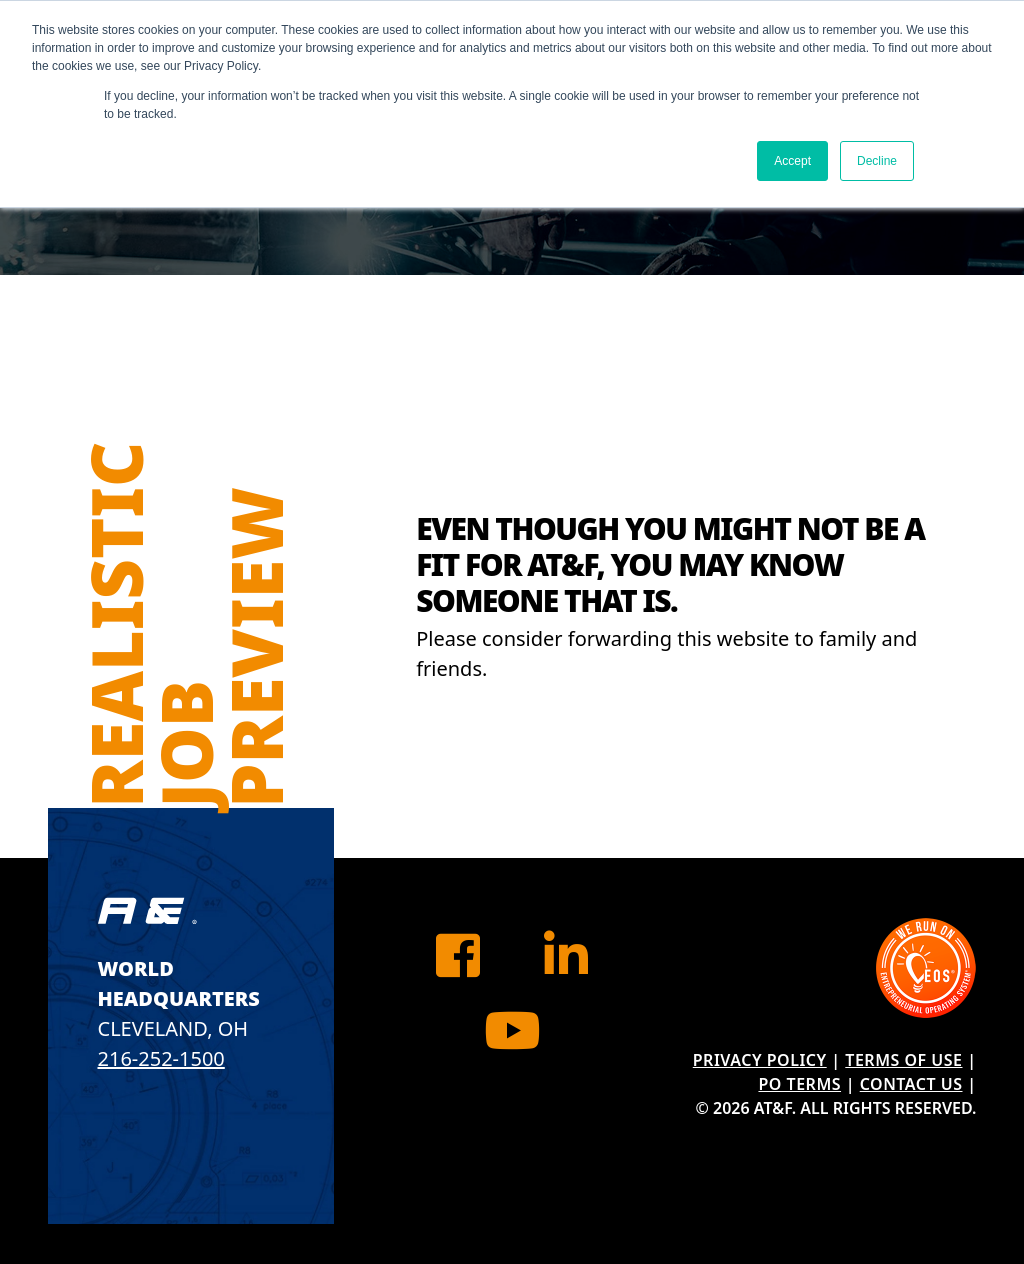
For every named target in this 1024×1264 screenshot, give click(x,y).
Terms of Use (903, 1060)
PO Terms (799, 1084)
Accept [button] (792, 161)
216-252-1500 (161, 1058)
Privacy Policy (760, 1060)
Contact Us (911, 1084)
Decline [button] (877, 161)
